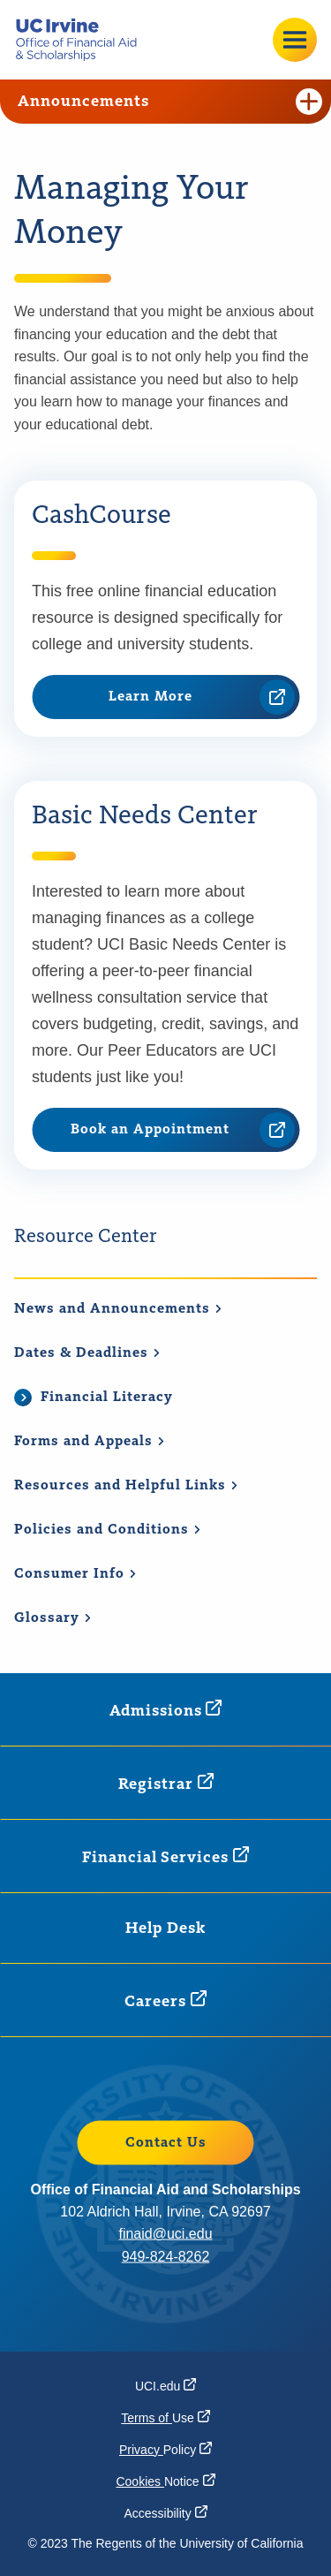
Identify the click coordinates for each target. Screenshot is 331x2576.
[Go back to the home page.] (83, 40)
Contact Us (166, 2142)
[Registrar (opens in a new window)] (166, 1783)
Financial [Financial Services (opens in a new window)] (165, 1856)
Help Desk (165, 1928)
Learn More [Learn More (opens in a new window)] (202, 697)
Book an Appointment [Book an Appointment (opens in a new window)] (183, 1130)
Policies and (107, 1530)
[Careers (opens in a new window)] (165, 2000)
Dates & (87, 1353)
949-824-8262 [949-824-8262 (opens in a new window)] (166, 2255)
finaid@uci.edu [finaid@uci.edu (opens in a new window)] (165, 2233)
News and (118, 1309)
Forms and (89, 1442)
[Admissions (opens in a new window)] (166, 1710)
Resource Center (85, 1236)
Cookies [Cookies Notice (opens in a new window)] (165, 2481)
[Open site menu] (295, 40)
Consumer (75, 1574)
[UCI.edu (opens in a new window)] (165, 2386)
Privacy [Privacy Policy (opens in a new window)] (165, 2450)
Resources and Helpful (126, 1486)
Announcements (170, 101)
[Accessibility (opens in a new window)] (165, 2513)
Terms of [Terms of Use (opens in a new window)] (165, 2418)
